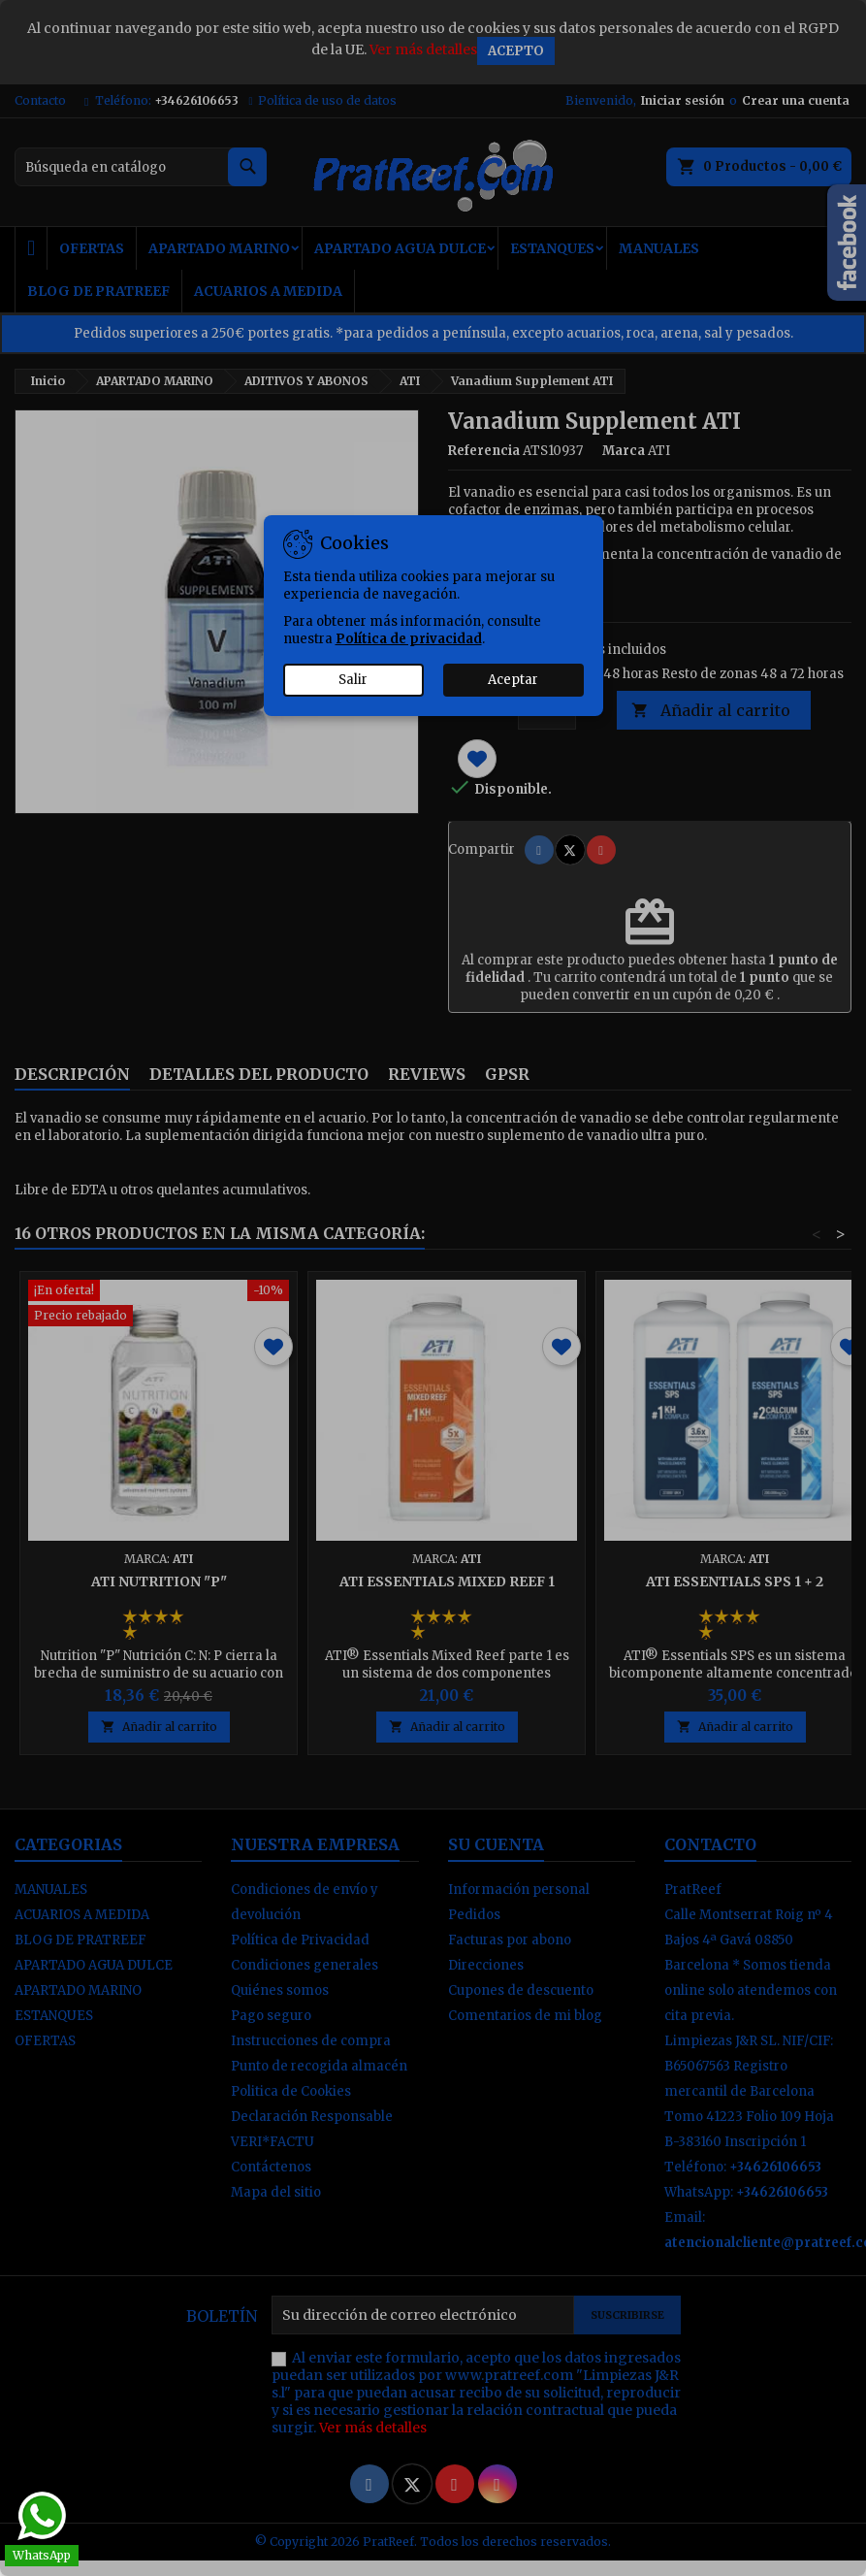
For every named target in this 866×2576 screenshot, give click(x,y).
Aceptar (513, 679)
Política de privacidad (409, 639)
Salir (353, 679)
